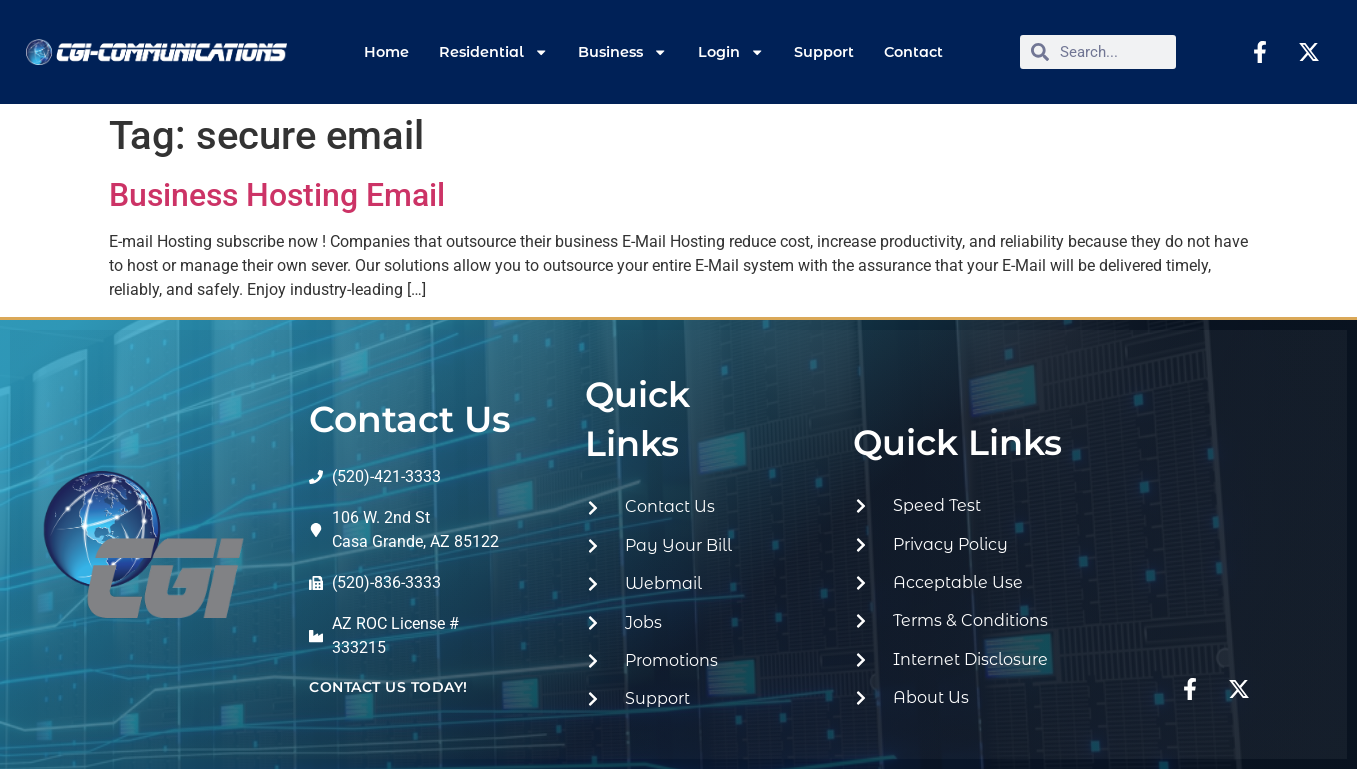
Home (386, 52)
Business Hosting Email (277, 195)
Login (731, 52)
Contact (913, 52)
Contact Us (410, 419)
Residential (493, 52)
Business (622, 52)
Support (824, 52)
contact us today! (388, 687)
